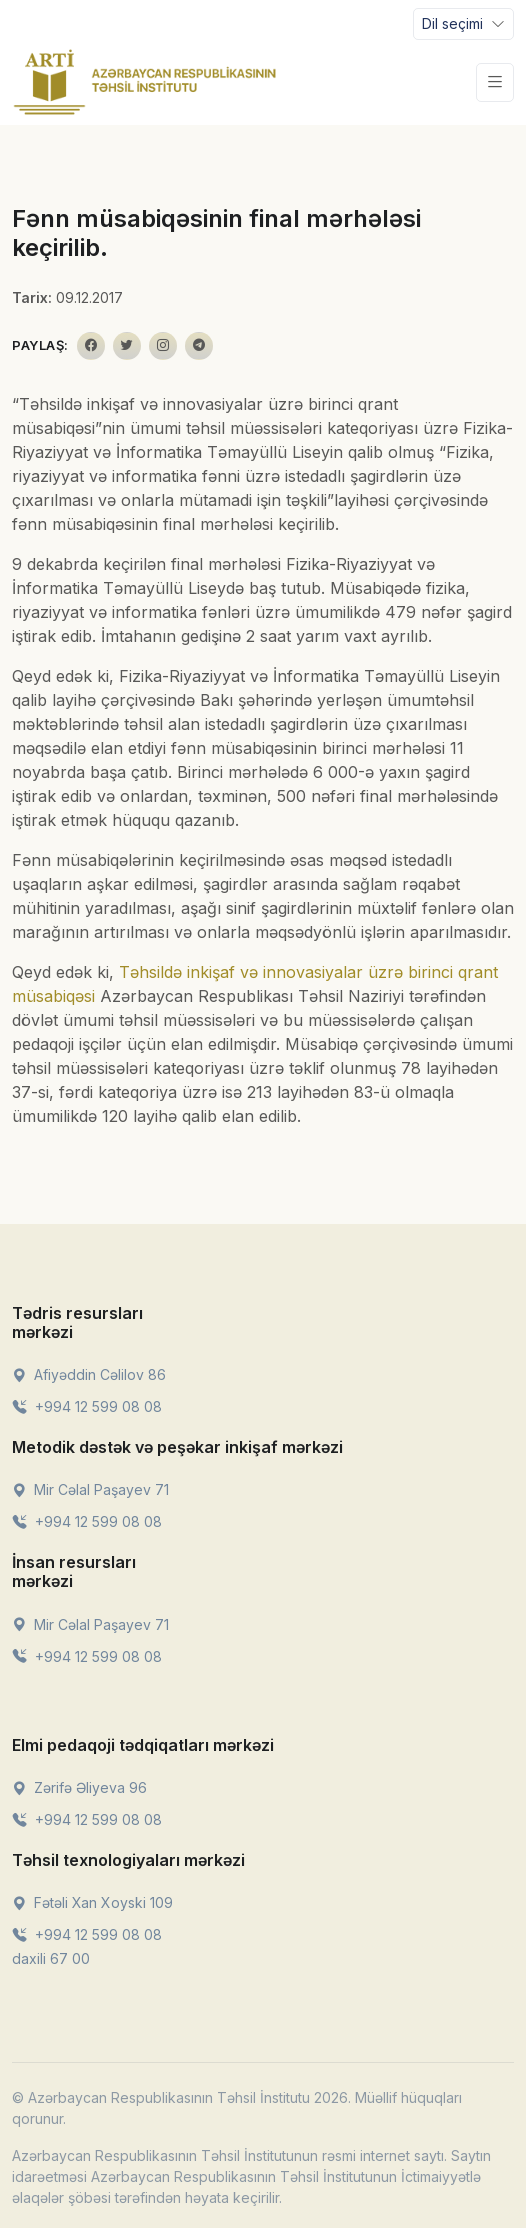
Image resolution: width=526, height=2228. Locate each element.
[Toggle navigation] (463, 24)
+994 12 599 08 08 (87, 1406)
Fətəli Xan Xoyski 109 (92, 1902)
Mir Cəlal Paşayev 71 (90, 1489)
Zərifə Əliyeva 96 (79, 1787)
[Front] (145, 82)
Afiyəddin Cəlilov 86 (89, 1374)
